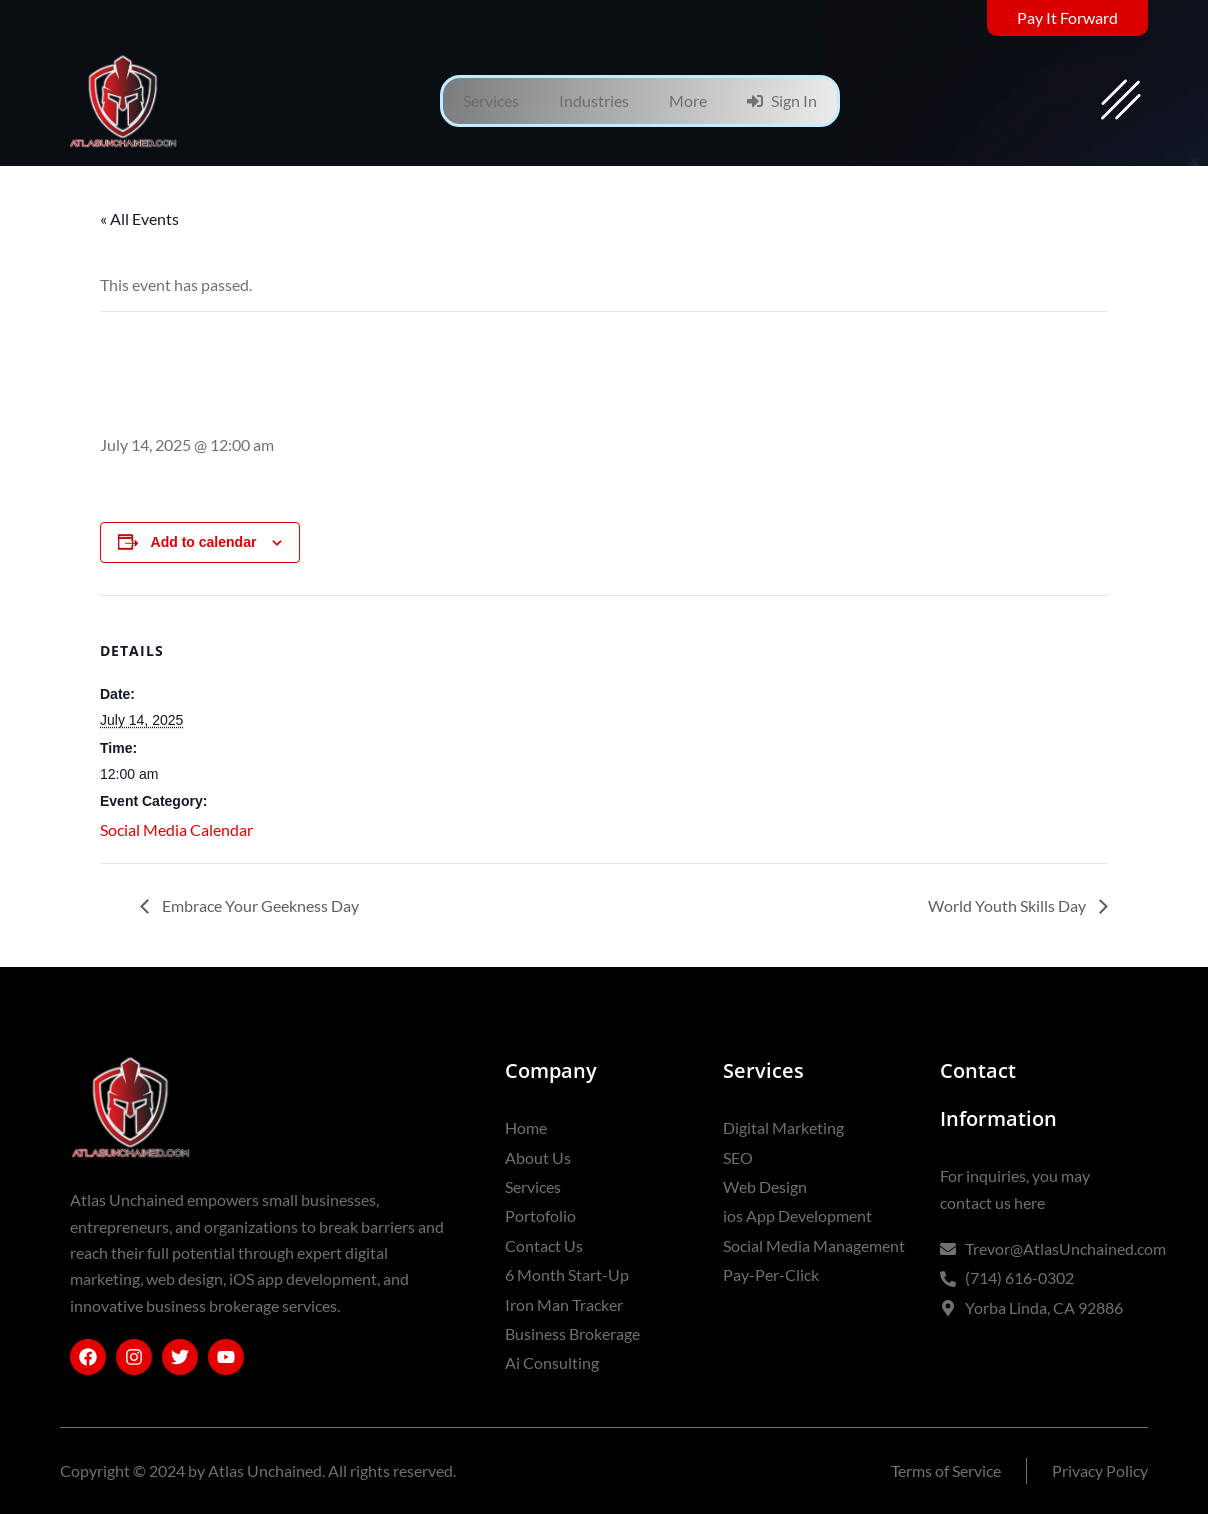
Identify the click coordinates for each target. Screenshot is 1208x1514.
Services (491, 100)
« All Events (139, 218)
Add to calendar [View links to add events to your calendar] (204, 542)
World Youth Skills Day (1008, 905)
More (688, 100)
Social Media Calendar (176, 829)
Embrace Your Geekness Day (259, 905)
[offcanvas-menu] (1121, 101)
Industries (594, 100)
